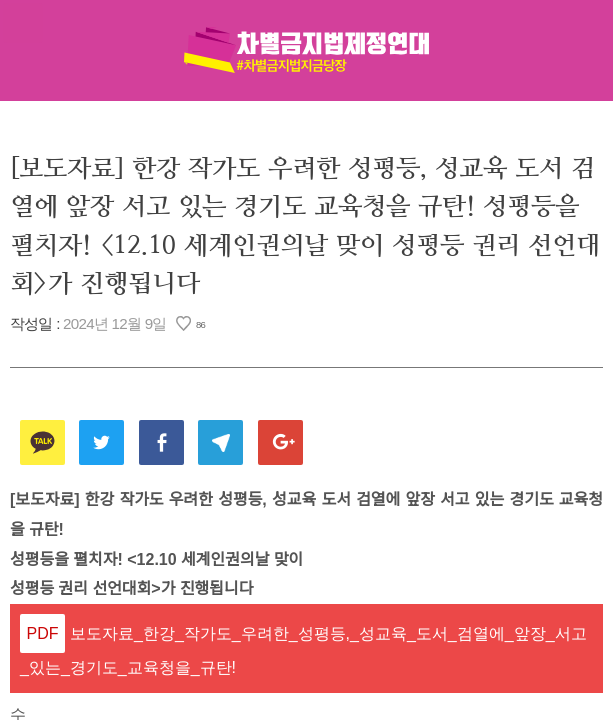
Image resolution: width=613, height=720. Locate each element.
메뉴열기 (23, 23)
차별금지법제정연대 (307, 50)
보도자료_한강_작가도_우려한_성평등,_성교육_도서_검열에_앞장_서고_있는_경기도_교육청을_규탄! (303, 651)
